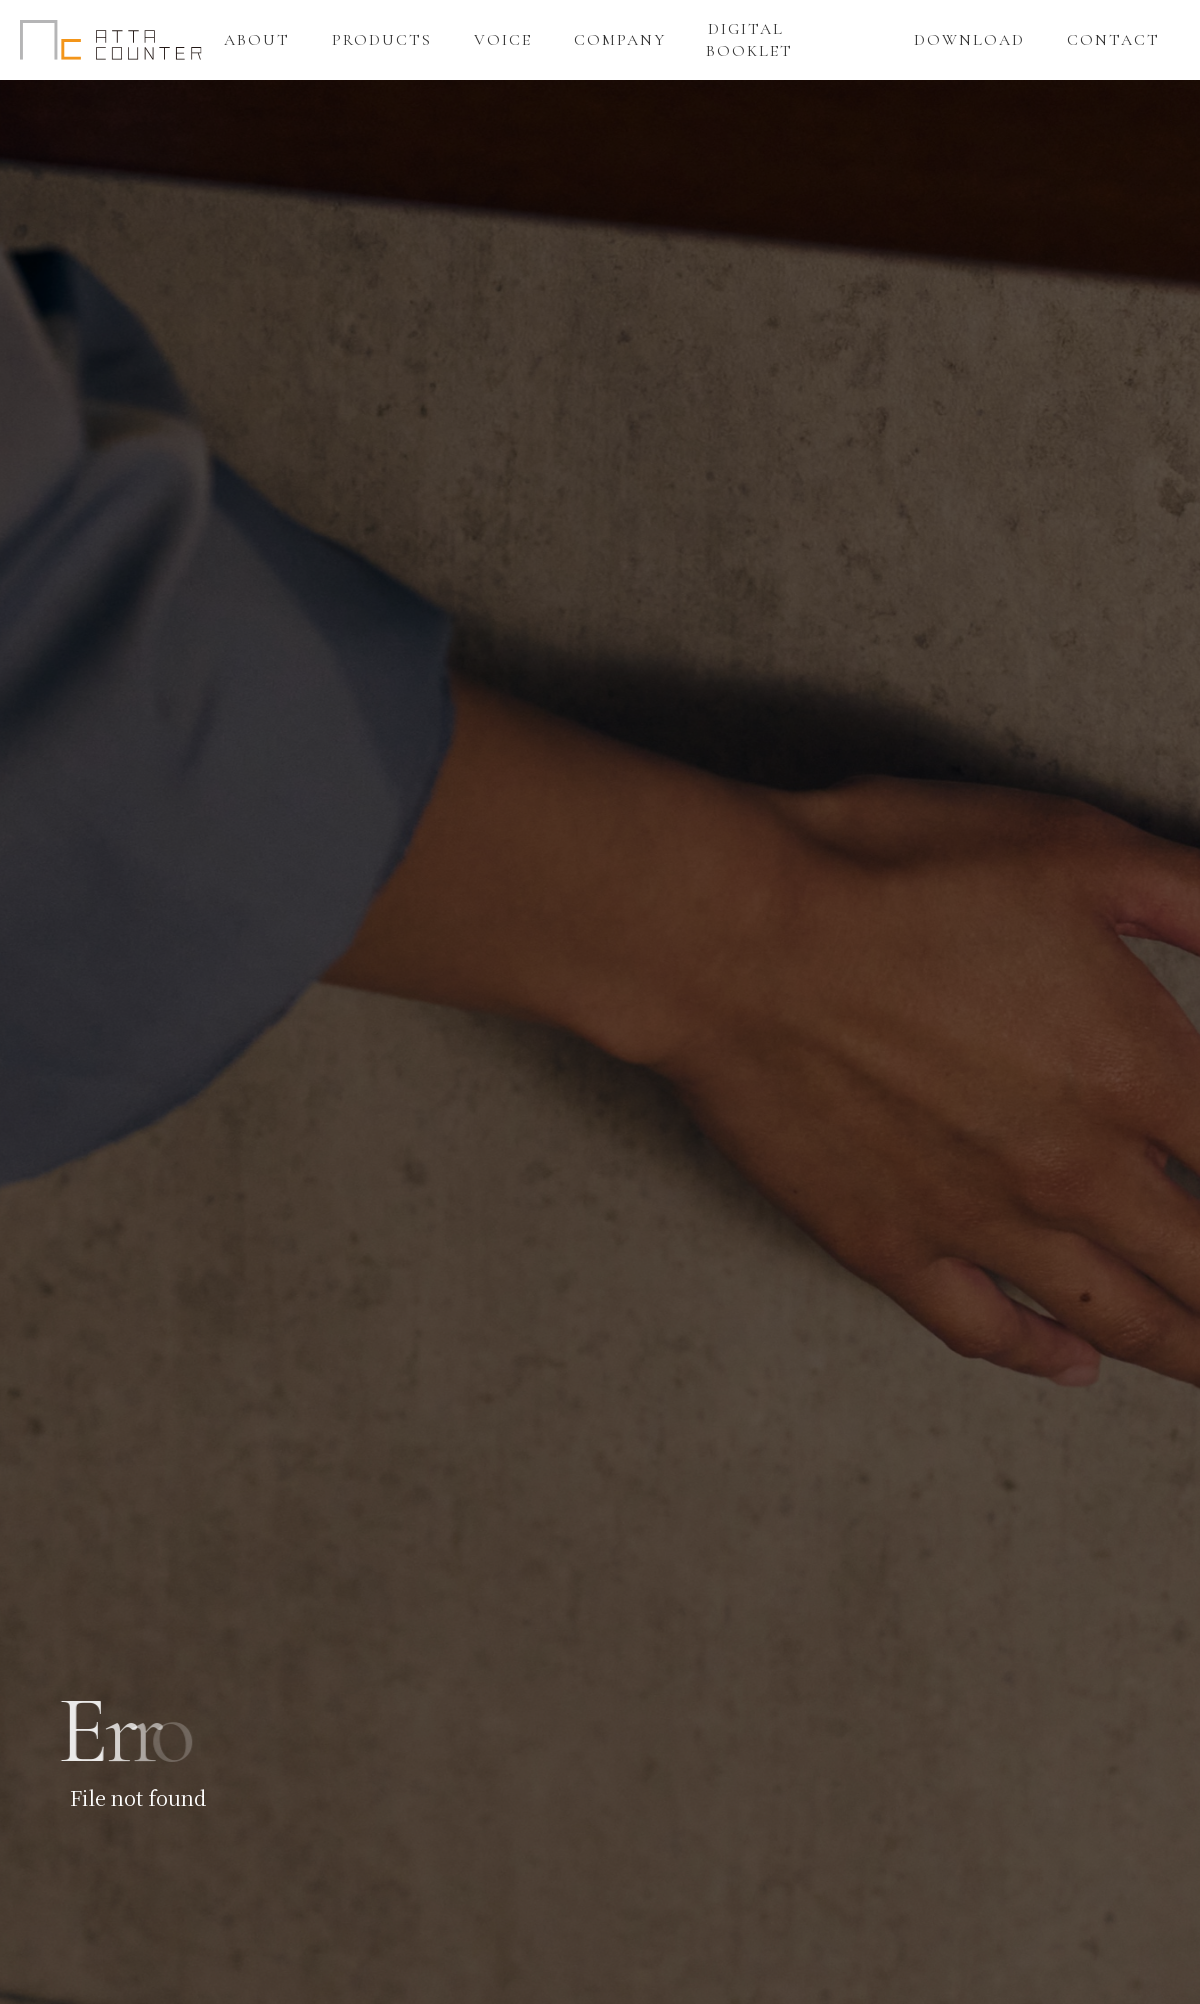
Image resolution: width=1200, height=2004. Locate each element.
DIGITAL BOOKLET (749, 40)
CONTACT (1113, 40)
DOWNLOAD (969, 40)
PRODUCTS (382, 40)
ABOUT (257, 40)
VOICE (503, 40)
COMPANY (620, 40)
